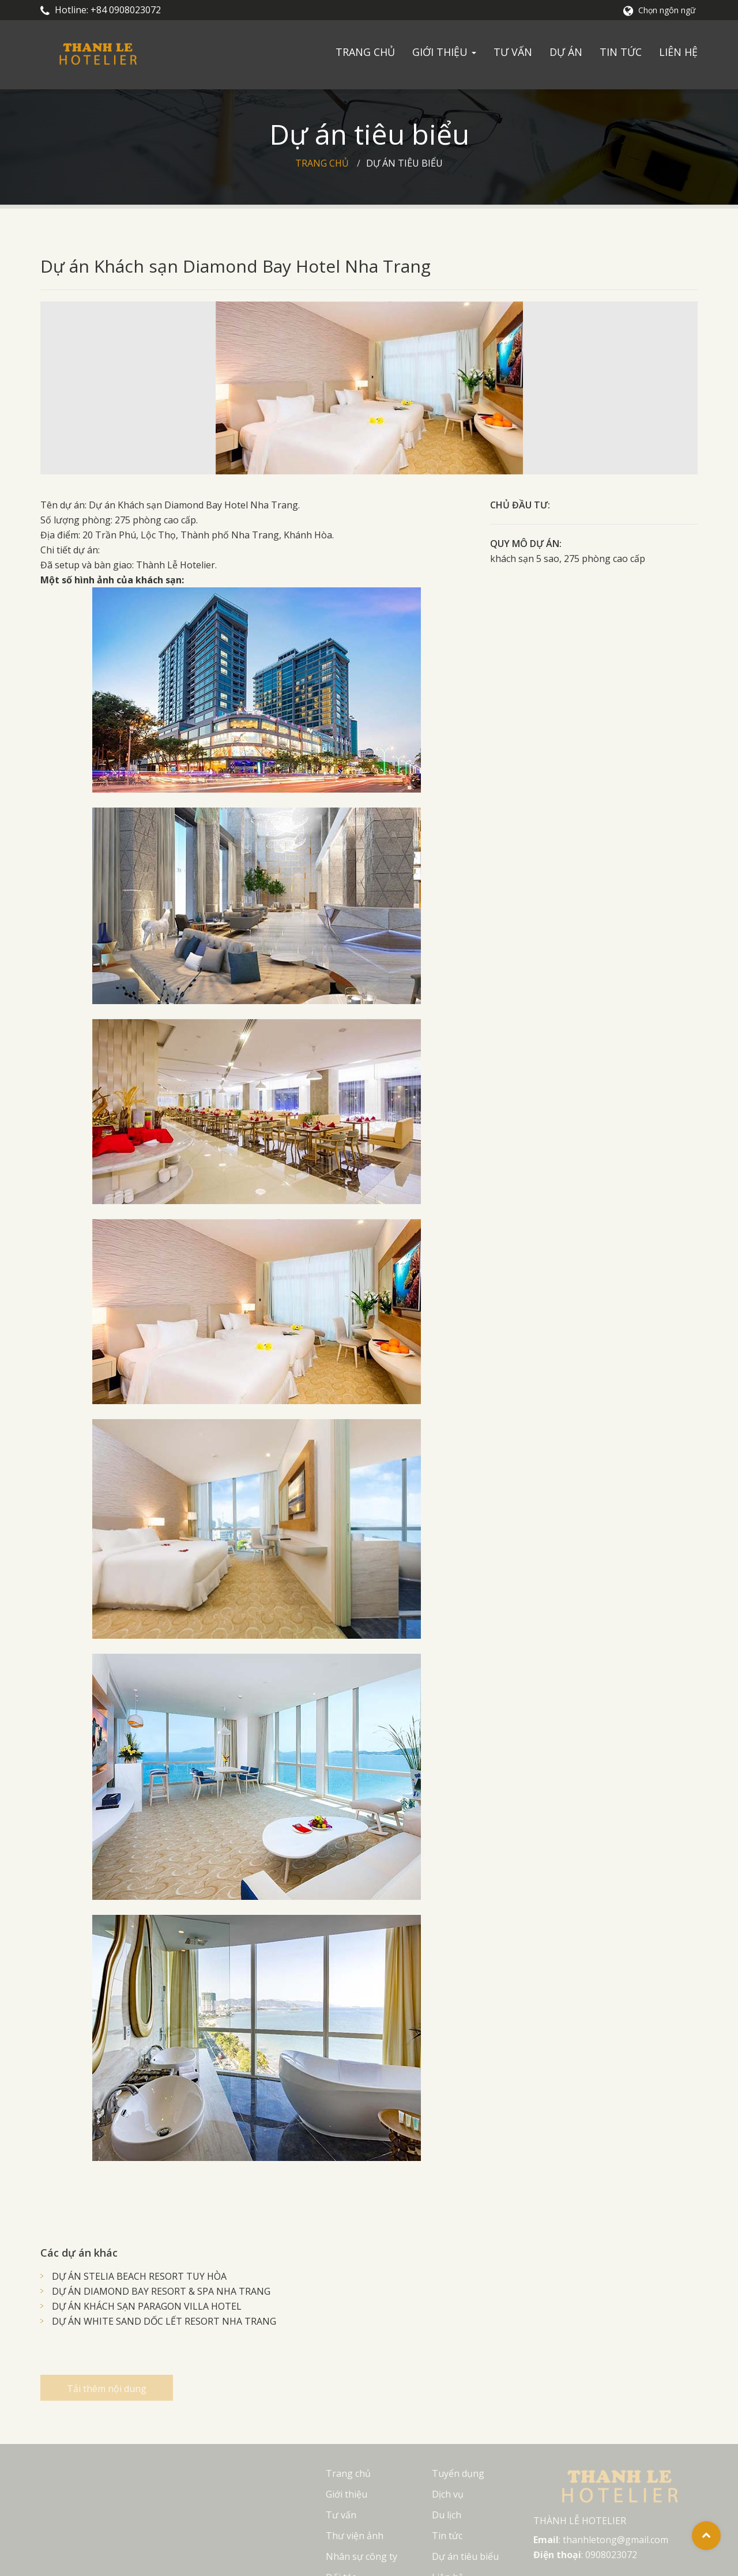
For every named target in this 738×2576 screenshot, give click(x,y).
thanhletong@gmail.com (615, 2539)
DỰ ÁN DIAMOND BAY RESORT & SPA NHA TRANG (161, 2291)
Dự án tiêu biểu (404, 163)
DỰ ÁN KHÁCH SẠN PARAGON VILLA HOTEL (147, 2306)
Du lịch (446, 2515)
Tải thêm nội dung (106, 2396)
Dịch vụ (448, 2494)
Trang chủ (365, 52)
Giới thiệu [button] (444, 52)
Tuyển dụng (458, 2473)
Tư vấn (513, 52)
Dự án (565, 52)
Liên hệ (678, 52)
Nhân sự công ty (361, 2556)
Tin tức (621, 52)
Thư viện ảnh (354, 2535)
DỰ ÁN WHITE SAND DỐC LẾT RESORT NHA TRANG (164, 2321)
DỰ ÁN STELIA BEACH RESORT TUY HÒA (139, 2276)
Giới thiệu (346, 2494)
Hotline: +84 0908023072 (100, 9)
